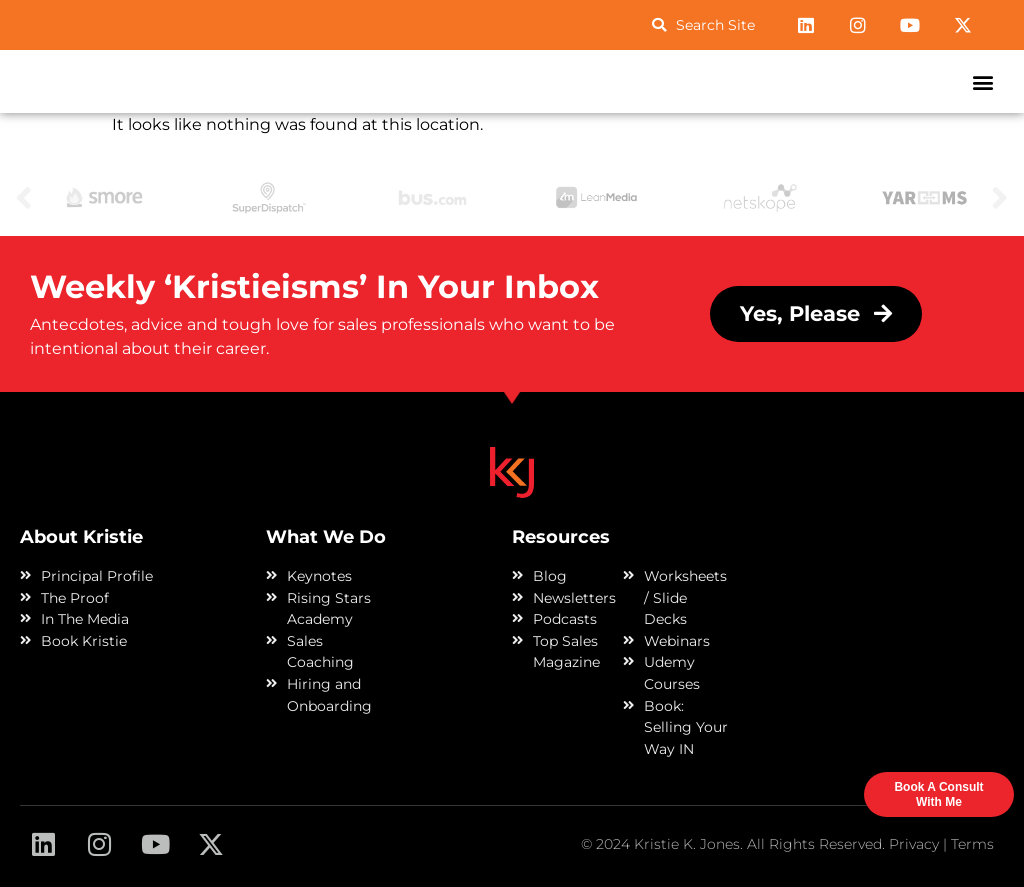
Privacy (914, 844)
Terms (972, 844)
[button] (982, 81)
